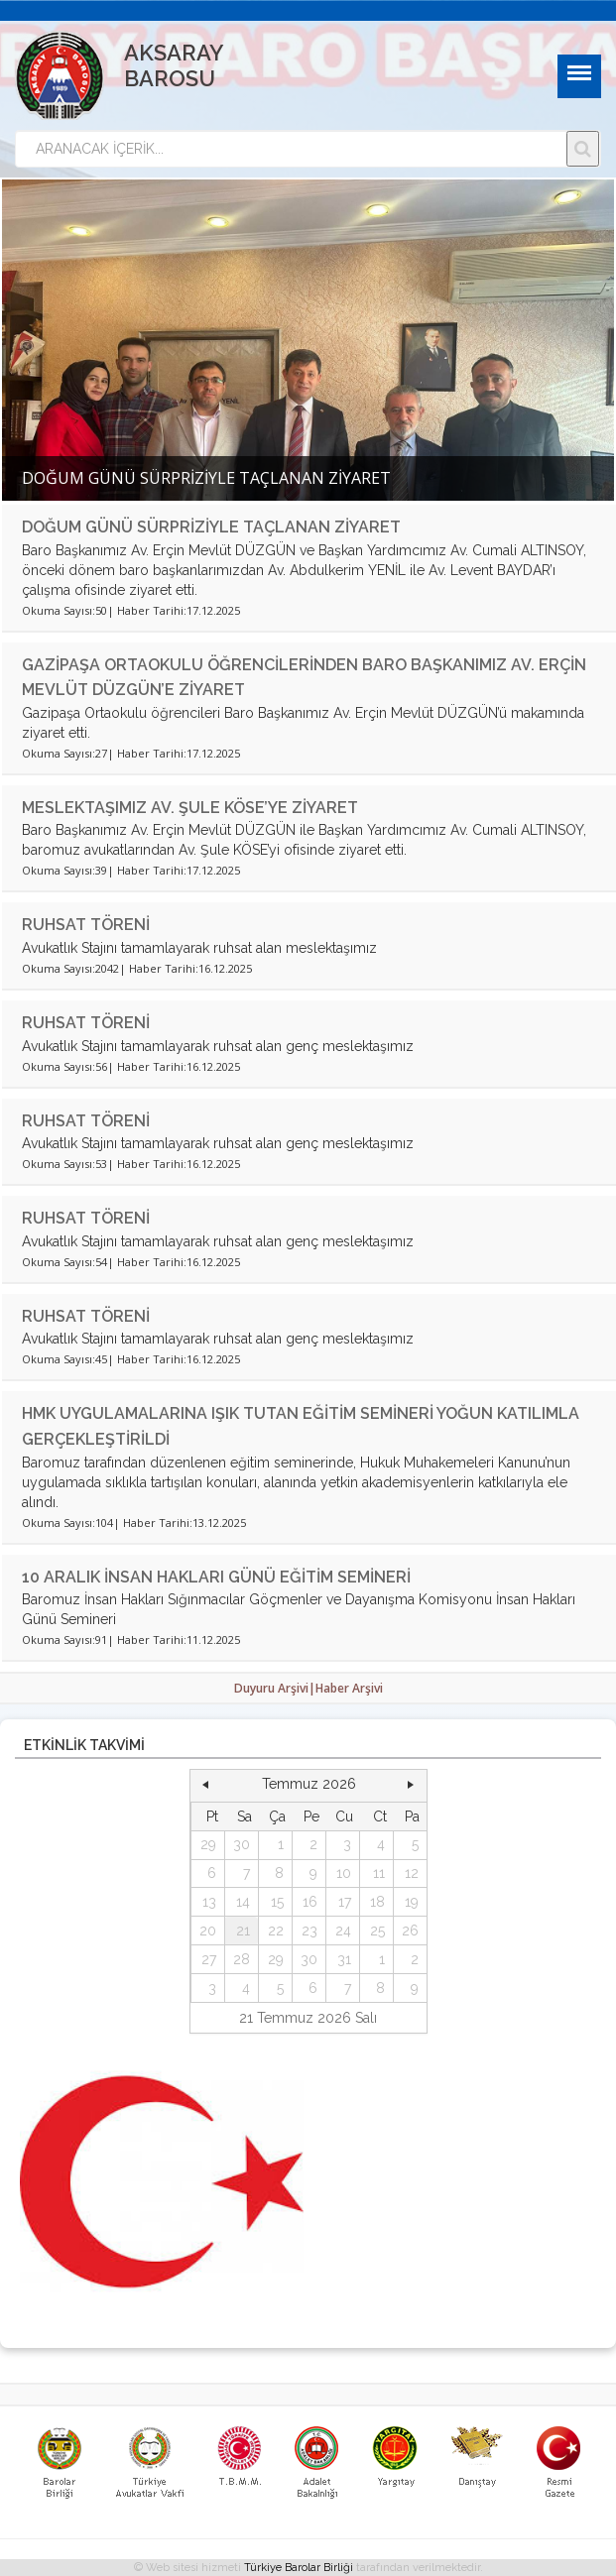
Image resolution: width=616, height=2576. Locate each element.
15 (277, 1902)
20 (207, 1930)
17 (344, 1902)
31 (344, 1959)
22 (276, 1930)
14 (243, 1902)
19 (412, 1902)
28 (241, 1959)
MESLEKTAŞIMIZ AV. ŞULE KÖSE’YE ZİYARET (190, 807)
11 (379, 1873)
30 (241, 1844)
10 (343, 1873)
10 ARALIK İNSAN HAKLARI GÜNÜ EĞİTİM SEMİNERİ (216, 1577)
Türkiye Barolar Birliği (298, 2567)
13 (209, 1902)
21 (243, 1930)
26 (410, 1930)
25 (377, 1930)
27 (208, 1959)
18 (377, 1902)
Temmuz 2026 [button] (309, 1784)
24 (343, 1930)
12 (412, 1873)
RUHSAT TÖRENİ (86, 924)
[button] (205, 1785)
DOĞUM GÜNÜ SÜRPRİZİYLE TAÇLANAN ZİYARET (211, 527)
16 (310, 1902)
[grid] (309, 1902)
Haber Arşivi (349, 1688)
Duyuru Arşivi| (274, 1688)
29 (208, 1844)
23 (309, 1930)
